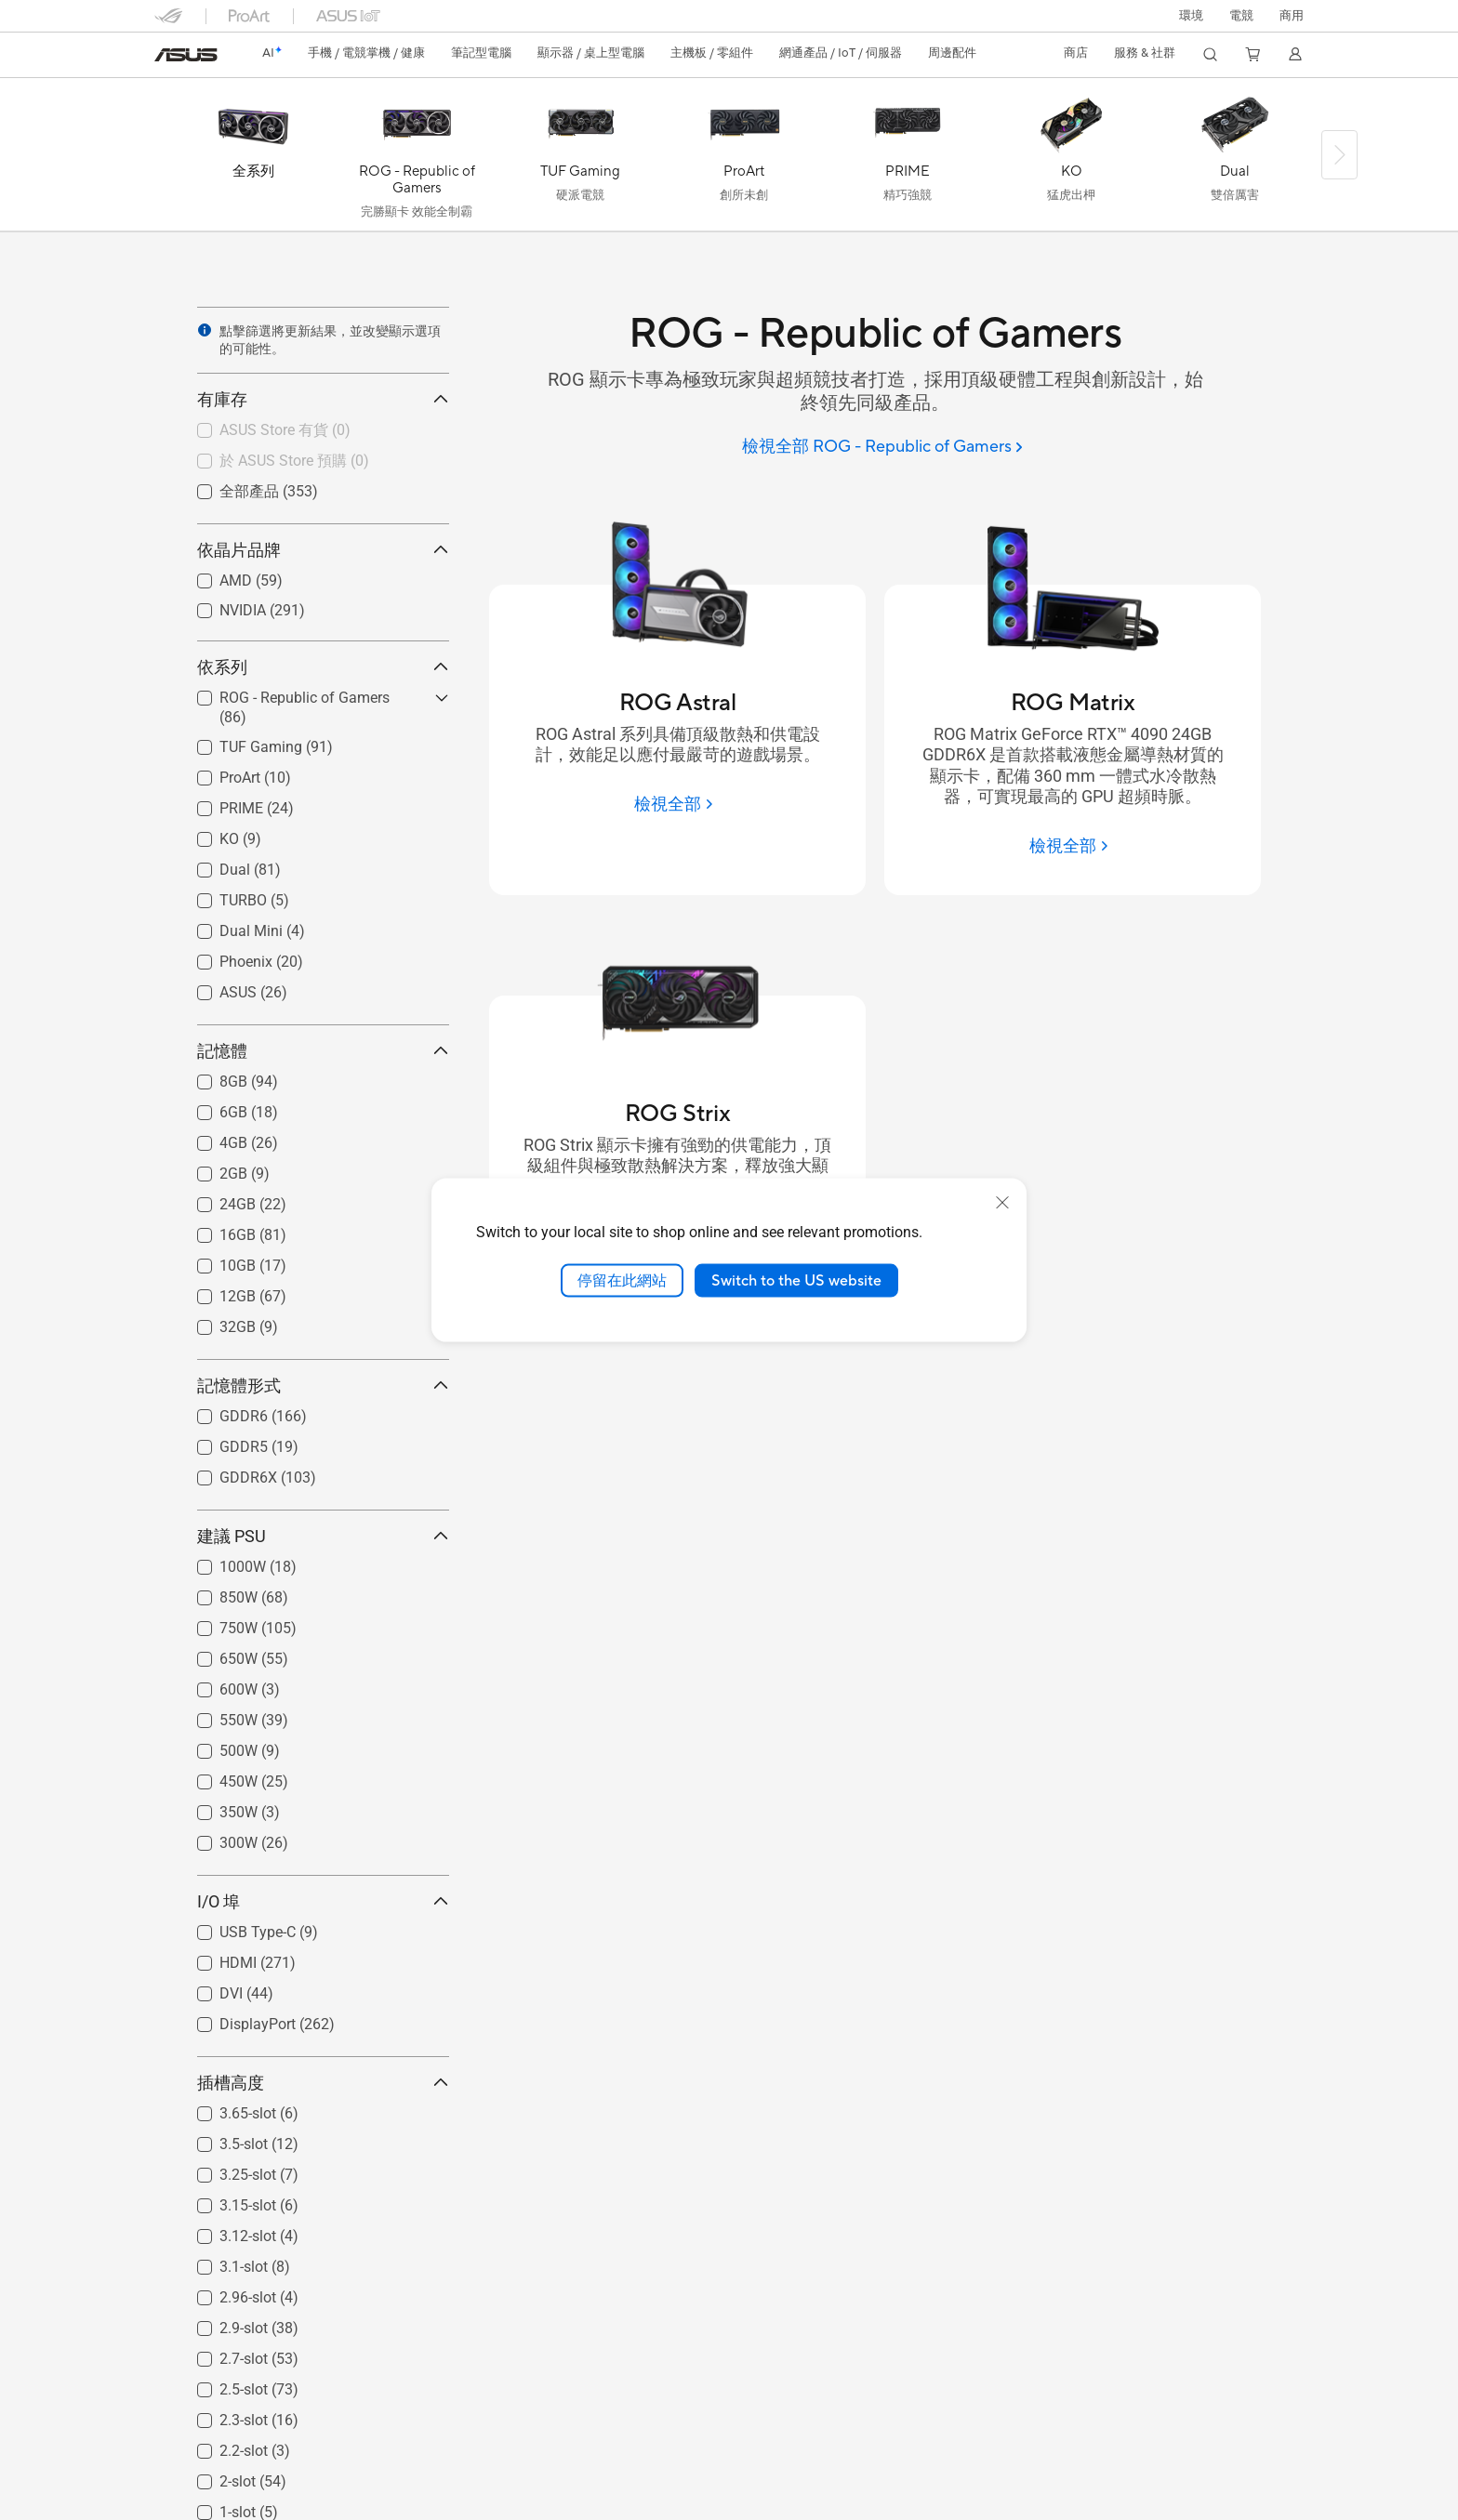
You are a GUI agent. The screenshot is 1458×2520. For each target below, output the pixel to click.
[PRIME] (907, 159)
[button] (1241, 16)
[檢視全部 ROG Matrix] (1072, 846)
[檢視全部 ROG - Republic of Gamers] (882, 447)
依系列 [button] (323, 667)
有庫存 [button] (323, 399)
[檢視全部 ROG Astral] (677, 804)
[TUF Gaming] (580, 159)
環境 (1191, 15)
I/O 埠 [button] (323, 1901)
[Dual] (1235, 159)
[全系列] (253, 159)
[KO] (1071, 159)
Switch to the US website (796, 1280)
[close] (1002, 1201)
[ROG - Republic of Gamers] (416, 159)
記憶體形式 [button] (323, 1385)
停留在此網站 (622, 1280)
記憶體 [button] (323, 1051)
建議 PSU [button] (323, 1536)
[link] (186, 54)
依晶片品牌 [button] (323, 550)
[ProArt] (744, 159)
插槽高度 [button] (323, 2082)
